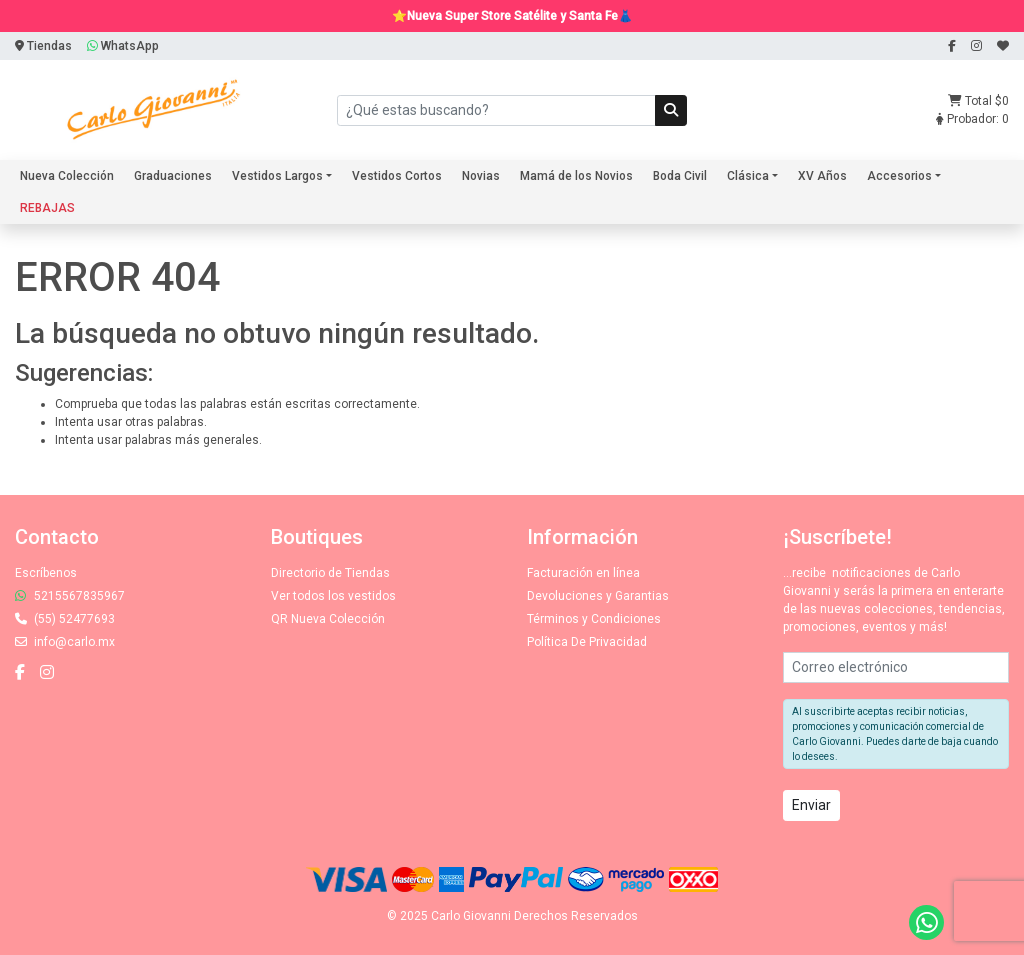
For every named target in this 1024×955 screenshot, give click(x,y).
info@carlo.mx (65, 642)
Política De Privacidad (587, 642)
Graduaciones (173, 176)
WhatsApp (123, 46)
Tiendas (43, 46)
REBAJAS (47, 208)
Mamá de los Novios (576, 176)
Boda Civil (680, 176)
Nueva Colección (67, 176)
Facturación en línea (583, 573)
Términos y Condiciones (594, 619)
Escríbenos (46, 573)
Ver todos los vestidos (333, 596)
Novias (481, 176)
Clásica (748, 176)
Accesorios (899, 176)
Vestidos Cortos (397, 176)
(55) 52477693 (65, 619)
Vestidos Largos (277, 176)
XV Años (822, 176)
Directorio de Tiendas (330, 573)
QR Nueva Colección (328, 619)
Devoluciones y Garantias (598, 596)
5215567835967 (70, 596)
